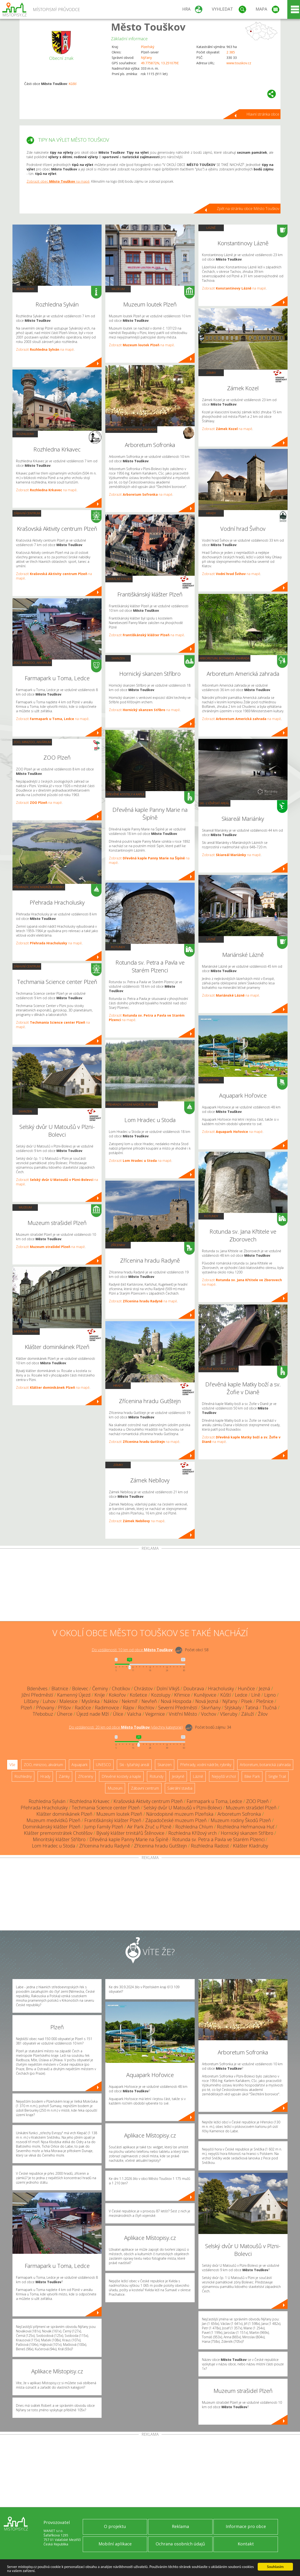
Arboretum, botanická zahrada (131, 429)
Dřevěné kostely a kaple (125, 794)
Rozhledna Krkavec (90, 1801)
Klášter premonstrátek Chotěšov (58, 1833)
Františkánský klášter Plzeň (112, 1820)
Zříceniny (118, 1245)
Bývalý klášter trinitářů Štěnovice (130, 1833)
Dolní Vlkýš (168, 1688)
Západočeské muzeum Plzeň (176, 1820)
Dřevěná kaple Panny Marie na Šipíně (129, 1839)
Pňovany (45, 1707)
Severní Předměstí (177, 1707)
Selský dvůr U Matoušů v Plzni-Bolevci (183, 1807)
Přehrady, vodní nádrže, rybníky (38, 887)
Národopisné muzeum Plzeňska (179, 1814)
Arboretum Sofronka (239, 1814)
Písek (246, 1701)
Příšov (64, 1707)
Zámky (118, 1465)
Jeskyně (178, 1776)
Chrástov (143, 1688)
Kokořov (117, 1695)
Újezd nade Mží (92, 1714)
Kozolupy (160, 1695)
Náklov (111, 1701)
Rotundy (118, 947)
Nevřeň (149, 1701)
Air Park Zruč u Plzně (149, 1826)
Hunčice (246, 1688)
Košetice (138, 1695)
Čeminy (100, 1688)
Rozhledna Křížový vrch (192, 1833)
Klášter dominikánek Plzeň (64, 1814)
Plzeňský (147, 46)
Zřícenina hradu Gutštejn (160, 1846)
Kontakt (246, 2544)
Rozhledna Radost (210, 1846)
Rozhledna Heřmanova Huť (245, 1826)
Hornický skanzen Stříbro (247, 1833)
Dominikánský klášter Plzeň (51, 1826)
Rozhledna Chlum (194, 1826)
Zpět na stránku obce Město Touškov (248, 208)
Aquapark (211, 1080)
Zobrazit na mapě (45, 349)
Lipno (270, 1695)
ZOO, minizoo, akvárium (32, 662)
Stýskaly (233, 1707)
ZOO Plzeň (257, 1801)
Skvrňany (211, 1707)
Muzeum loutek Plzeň (119, 1814)
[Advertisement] (150, 1586)
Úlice (118, 1714)
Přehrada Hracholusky (44, 1807)
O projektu (115, 2526)
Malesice (68, 1701)
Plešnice (264, 1701)
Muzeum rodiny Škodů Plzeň (241, 1820)
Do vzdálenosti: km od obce (132, 1649)
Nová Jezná (206, 1701)
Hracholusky (221, 1688)
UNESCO (103, 1764)
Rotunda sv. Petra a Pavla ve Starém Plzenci (218, 1839)
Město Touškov (148, 26)
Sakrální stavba (26, 1331)
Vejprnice (155, 1714)
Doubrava (193, 1688)
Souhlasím (275, 2566)
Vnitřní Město (183, 1714)
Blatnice (59, 1688)
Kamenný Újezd (74, 1695)
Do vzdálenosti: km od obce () (126, 1727)
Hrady (118, 1385)
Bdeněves (37, 1688)
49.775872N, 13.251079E (160, 63)
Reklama (180, 2526)
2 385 (230, 52)
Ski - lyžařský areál (214, 803)
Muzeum (25, 1207)
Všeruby (228, 1714)
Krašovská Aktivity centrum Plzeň (148, 1801)
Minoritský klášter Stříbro (59, 1839)
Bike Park (252, 1776)
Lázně (211, 227)
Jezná (264, 1688)
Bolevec (80, 1688)
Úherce (64, 1714)
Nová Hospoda (176, 1701)
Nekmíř (130, 1701)
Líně (255, 1695)
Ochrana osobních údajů (180, 2544)
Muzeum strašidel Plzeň (251, 1807)
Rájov (128, 1707)
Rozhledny (25, 289)
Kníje (100, 1695)
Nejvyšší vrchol (224, 1776)
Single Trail (277, 1776)
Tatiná (251, 1707)
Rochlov (146, 1707)
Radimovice (107, 1707)
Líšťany (31, 1701)
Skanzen (25, 1111)
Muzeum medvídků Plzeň (53, 1820)
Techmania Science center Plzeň (106, 1807)
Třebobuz (43, 1714)
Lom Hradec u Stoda (53, 1846)
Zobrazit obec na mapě (58, 181)
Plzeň (26, 1707)
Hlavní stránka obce (262, 114)
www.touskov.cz (238, 63)
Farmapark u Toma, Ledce (214, 1801)
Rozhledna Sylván (47, 1801)
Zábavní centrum (26, 513)
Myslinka (91, 1701)
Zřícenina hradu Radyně (104, 1846)
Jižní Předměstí (37, 1695)
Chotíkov (121, 1688)
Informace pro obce (246, 2526)
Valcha (134, 1714)
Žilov (263, 1714)
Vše (12, 1764)
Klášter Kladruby (250, 1846)
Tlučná (269, 1707)
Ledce (241, 1695)
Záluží (247, 1714)
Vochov (208, 1714)
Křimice (182, 1695)
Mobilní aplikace (115, 2544)
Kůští (72, 83)
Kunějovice (205, 1695)
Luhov (49, 1701)
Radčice (83, 1707)
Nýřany (146, 57)
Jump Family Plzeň (103, 1826)
